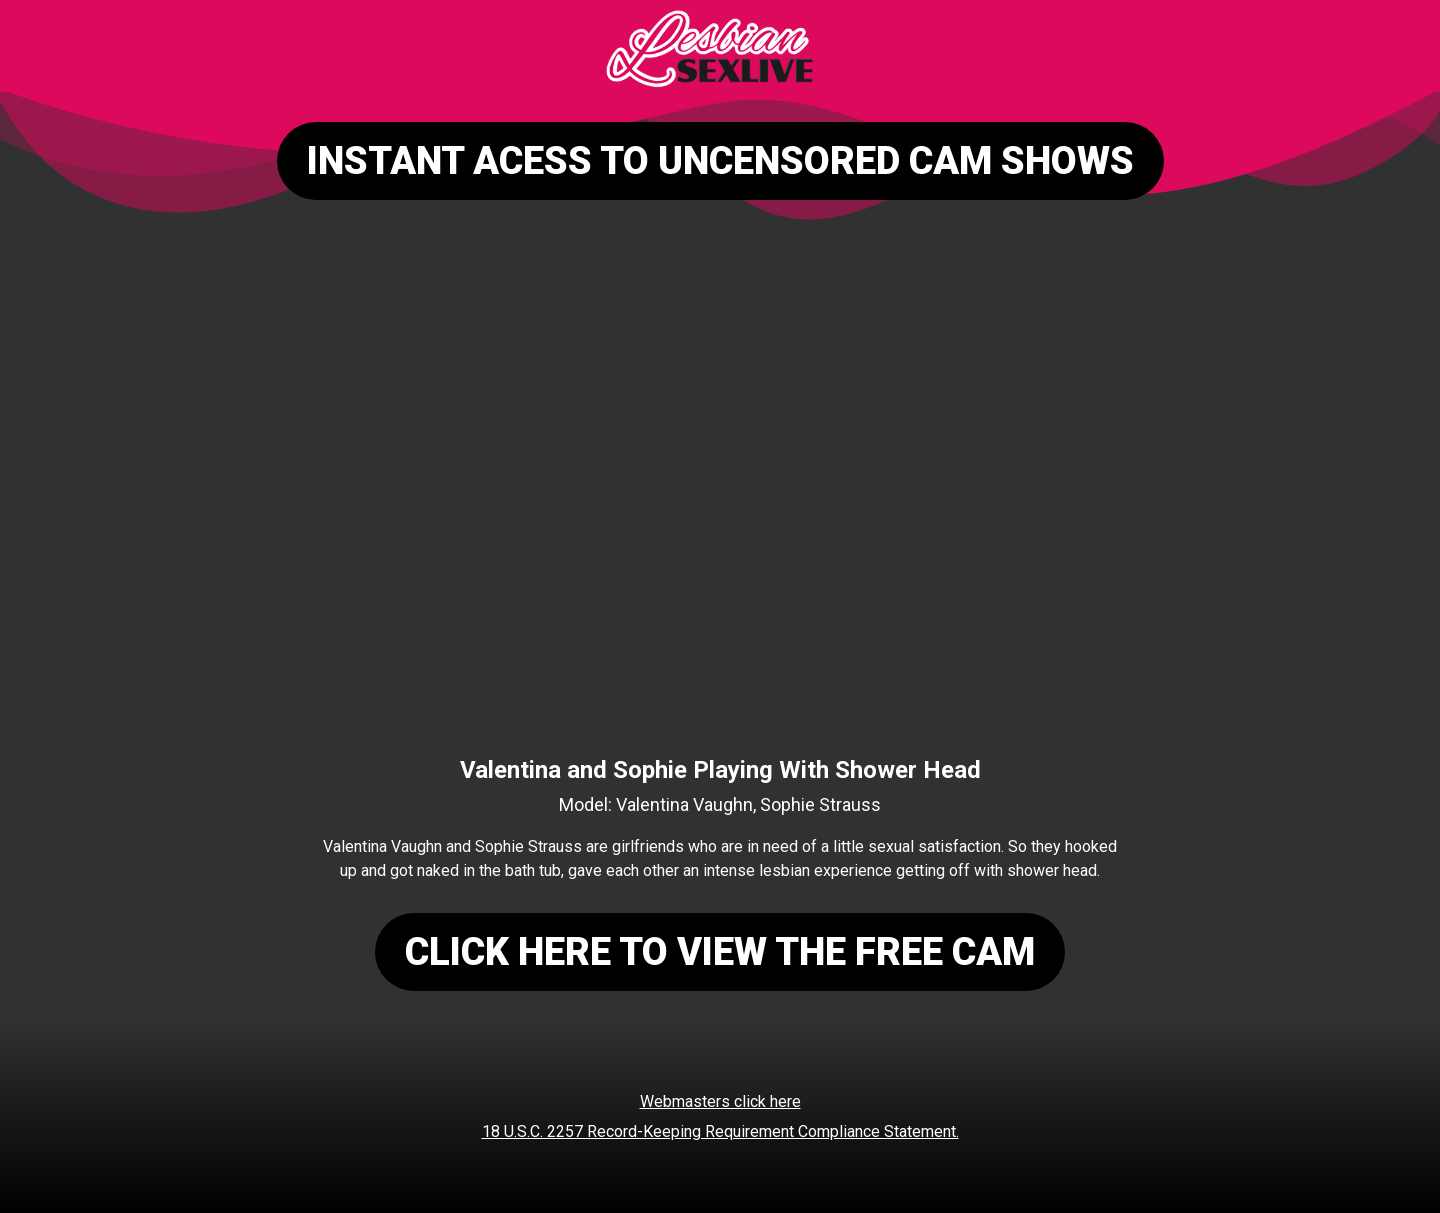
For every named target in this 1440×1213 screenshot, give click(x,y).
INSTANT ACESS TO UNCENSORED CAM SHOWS (720, 161)
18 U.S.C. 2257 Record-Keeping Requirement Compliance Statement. (720, 1131)
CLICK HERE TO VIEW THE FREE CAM (720, 952)
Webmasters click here (720, 1101)
